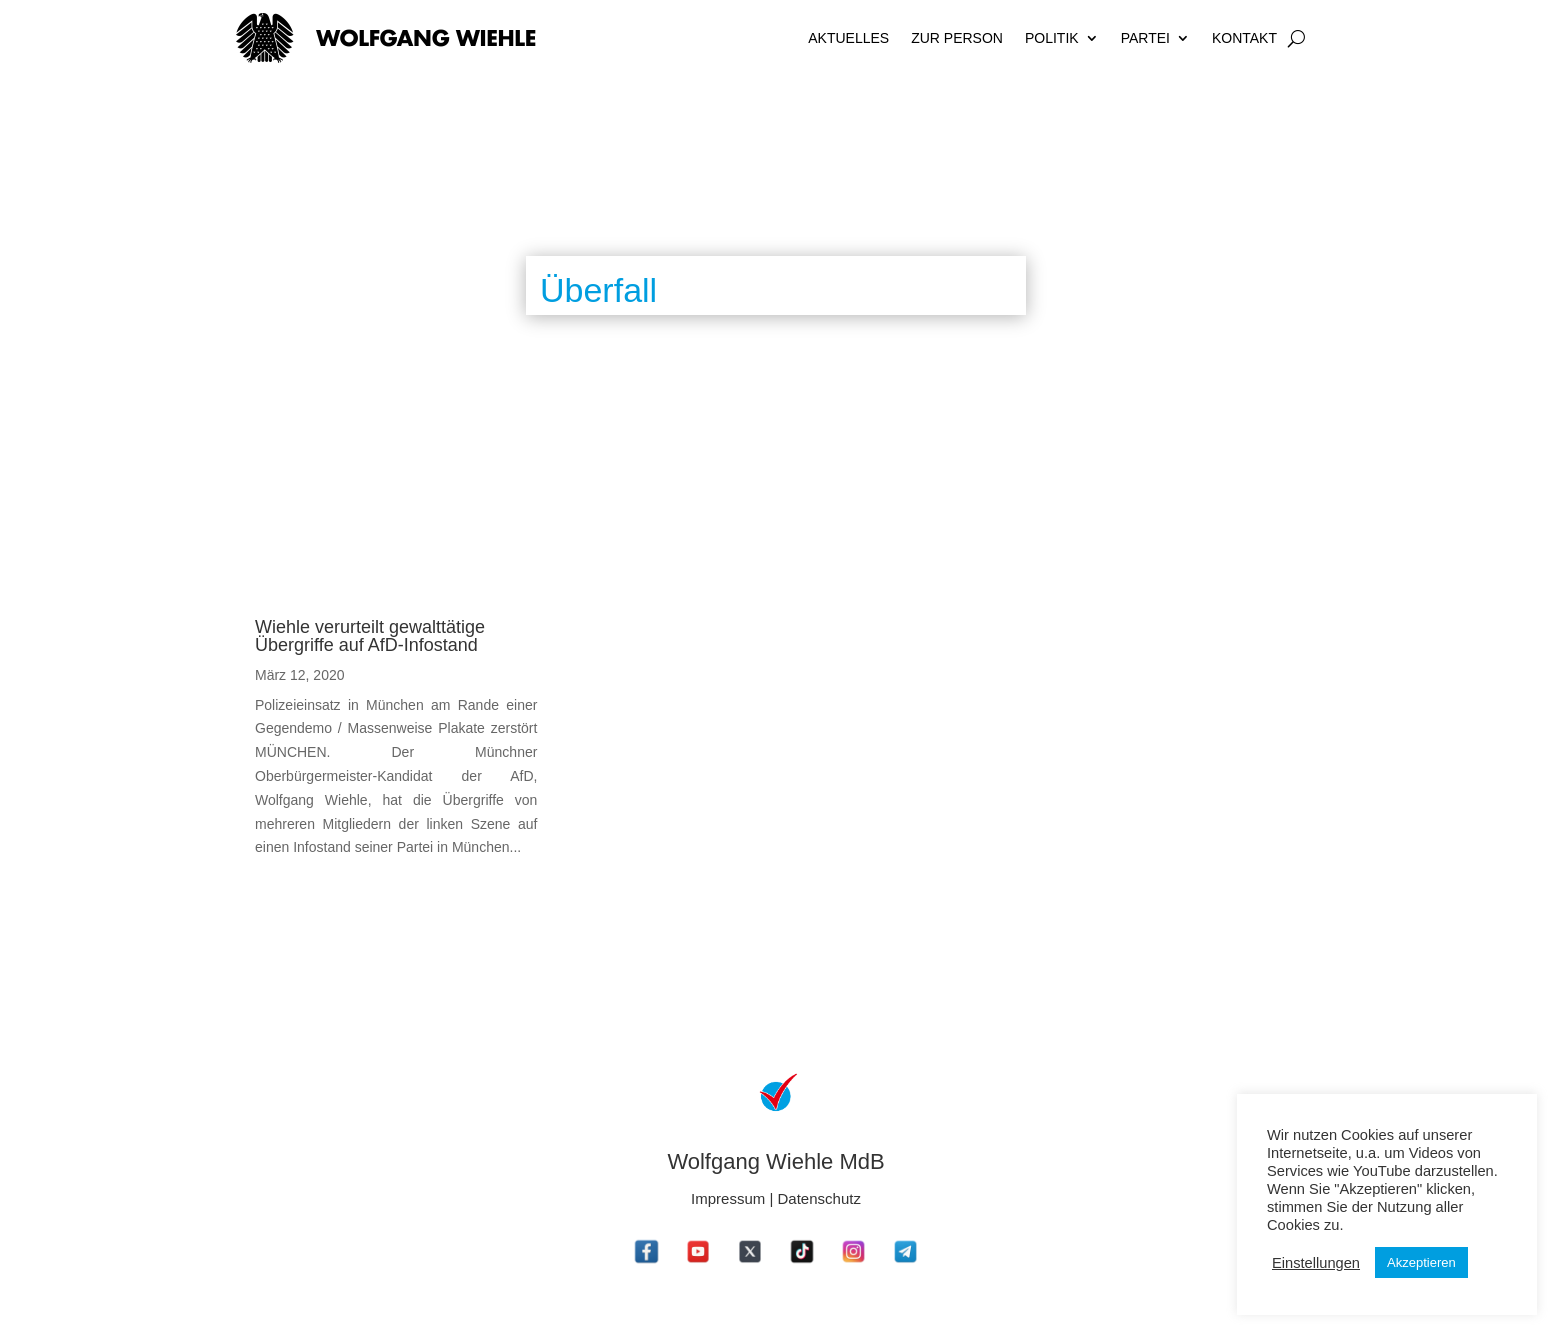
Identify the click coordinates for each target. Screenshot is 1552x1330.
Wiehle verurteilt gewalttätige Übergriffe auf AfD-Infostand (370, 636)
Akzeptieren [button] (1421, 1262)
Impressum (728, 1198)
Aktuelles (848, 38)
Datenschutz (819, 1198)
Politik (1052, 38)
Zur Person (957, 38)
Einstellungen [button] (1316, 1263)
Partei (1145, 38)
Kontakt (1244, 38)
